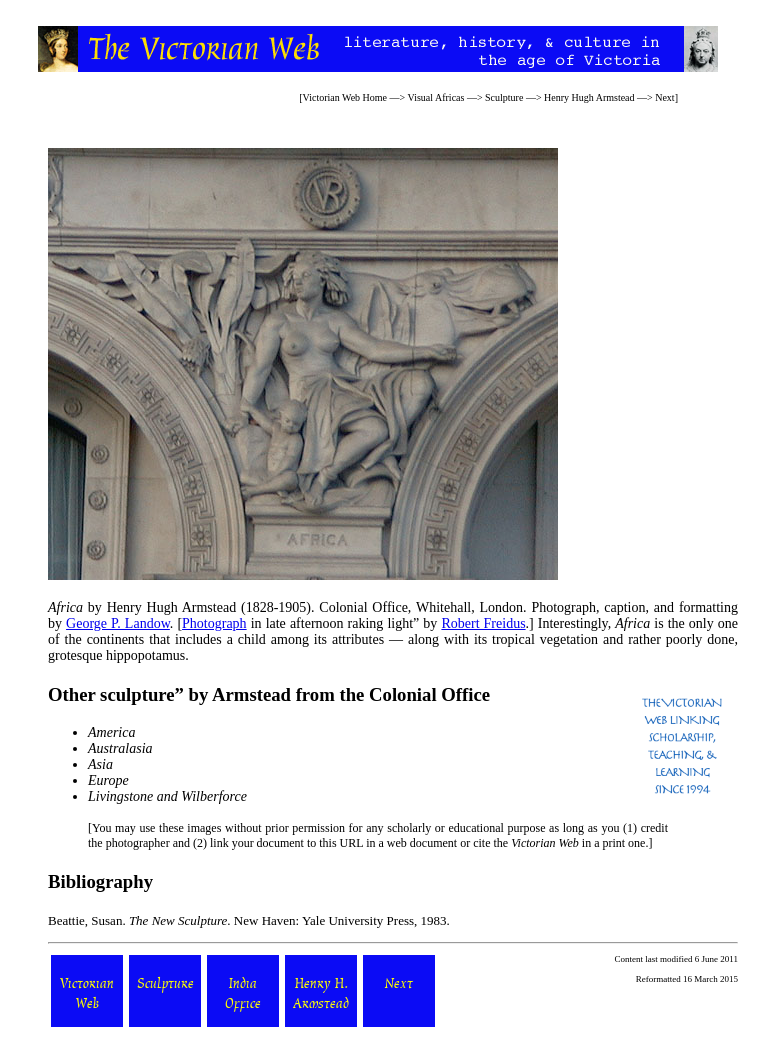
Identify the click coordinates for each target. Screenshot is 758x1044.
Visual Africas (436, 97)
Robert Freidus (483, 623)
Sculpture (504, 97)
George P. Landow (118, 623)
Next (664, 97)
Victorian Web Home (345, 97)
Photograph (214, 623)
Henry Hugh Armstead (589, 97)
